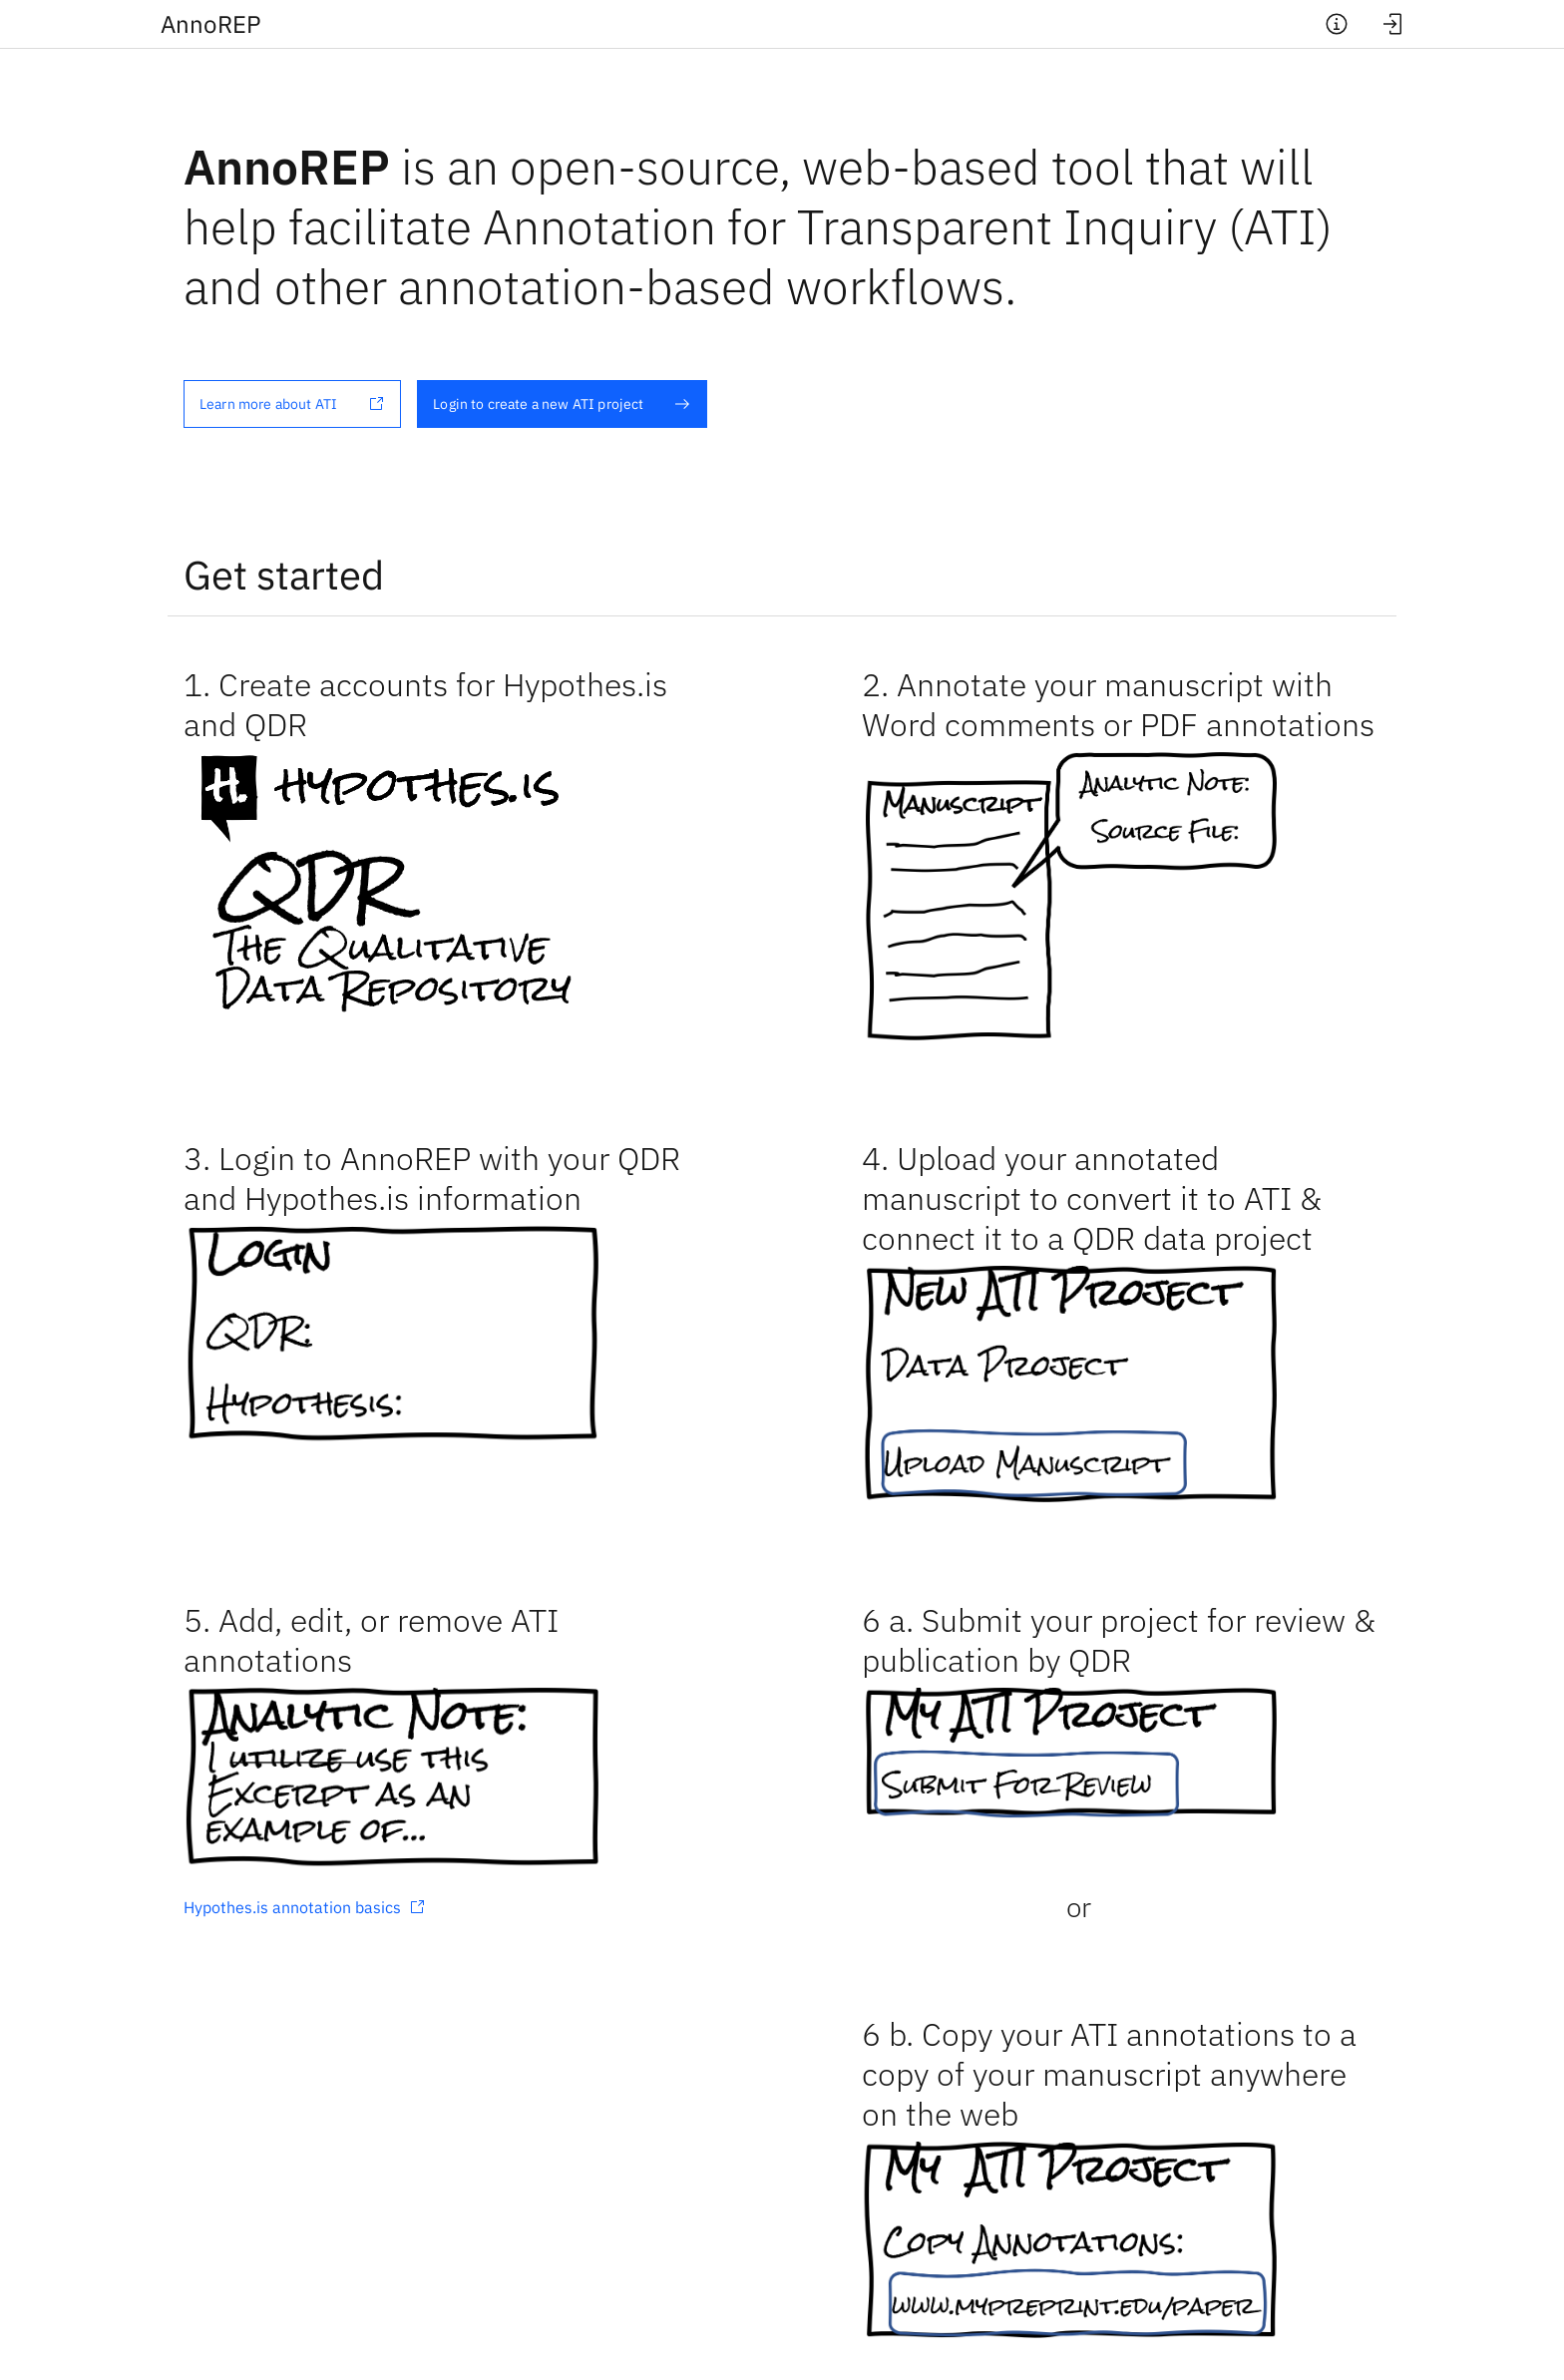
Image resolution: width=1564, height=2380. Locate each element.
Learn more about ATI (291, 404)
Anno (211, 24)
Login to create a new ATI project (561, 404)
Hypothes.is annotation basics (304, 1907)
